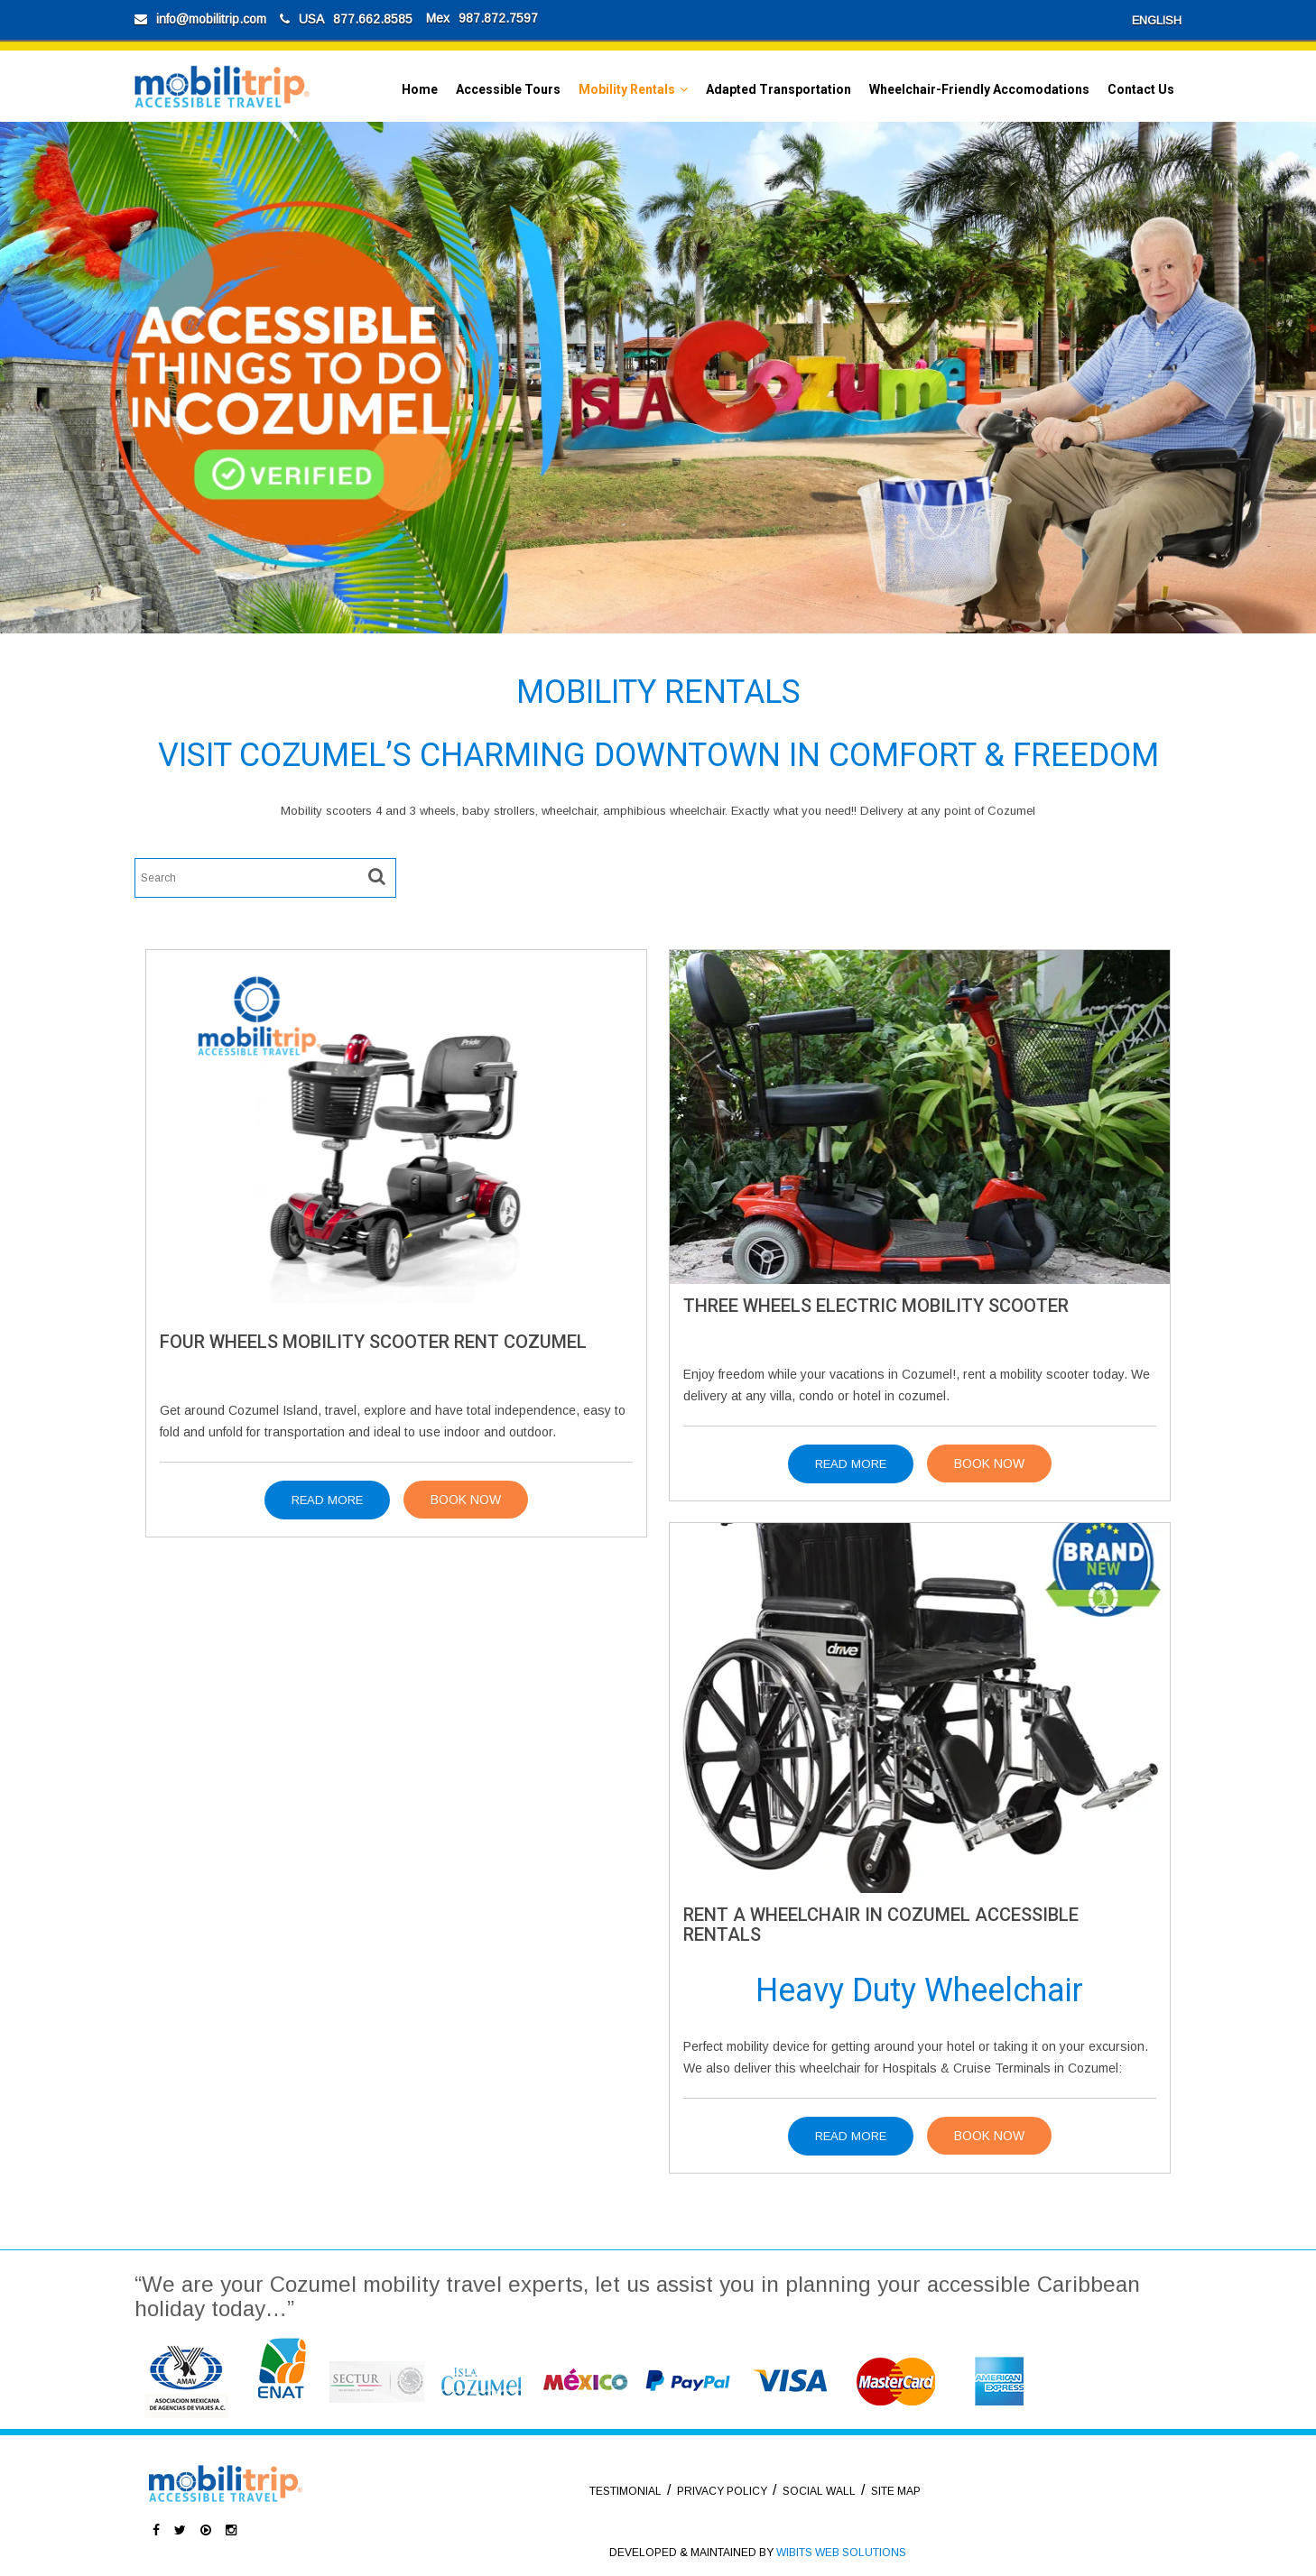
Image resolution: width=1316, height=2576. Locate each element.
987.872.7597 (498, 18)
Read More (327, 1500)
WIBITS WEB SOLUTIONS (841, 2552)
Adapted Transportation (778, 89)
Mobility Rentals (627, 89)
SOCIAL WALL (819, 2491)
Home (420, 89)
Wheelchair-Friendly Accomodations (979, 89)
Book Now (466, 1499)
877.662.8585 (372, 19)
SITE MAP (896, 2491)
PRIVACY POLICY (722, 2491)
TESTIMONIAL (625, 2491)
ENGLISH (1157, 20)
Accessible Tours (508, 89)
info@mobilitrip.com (211, 19)
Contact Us (1140, 89)
